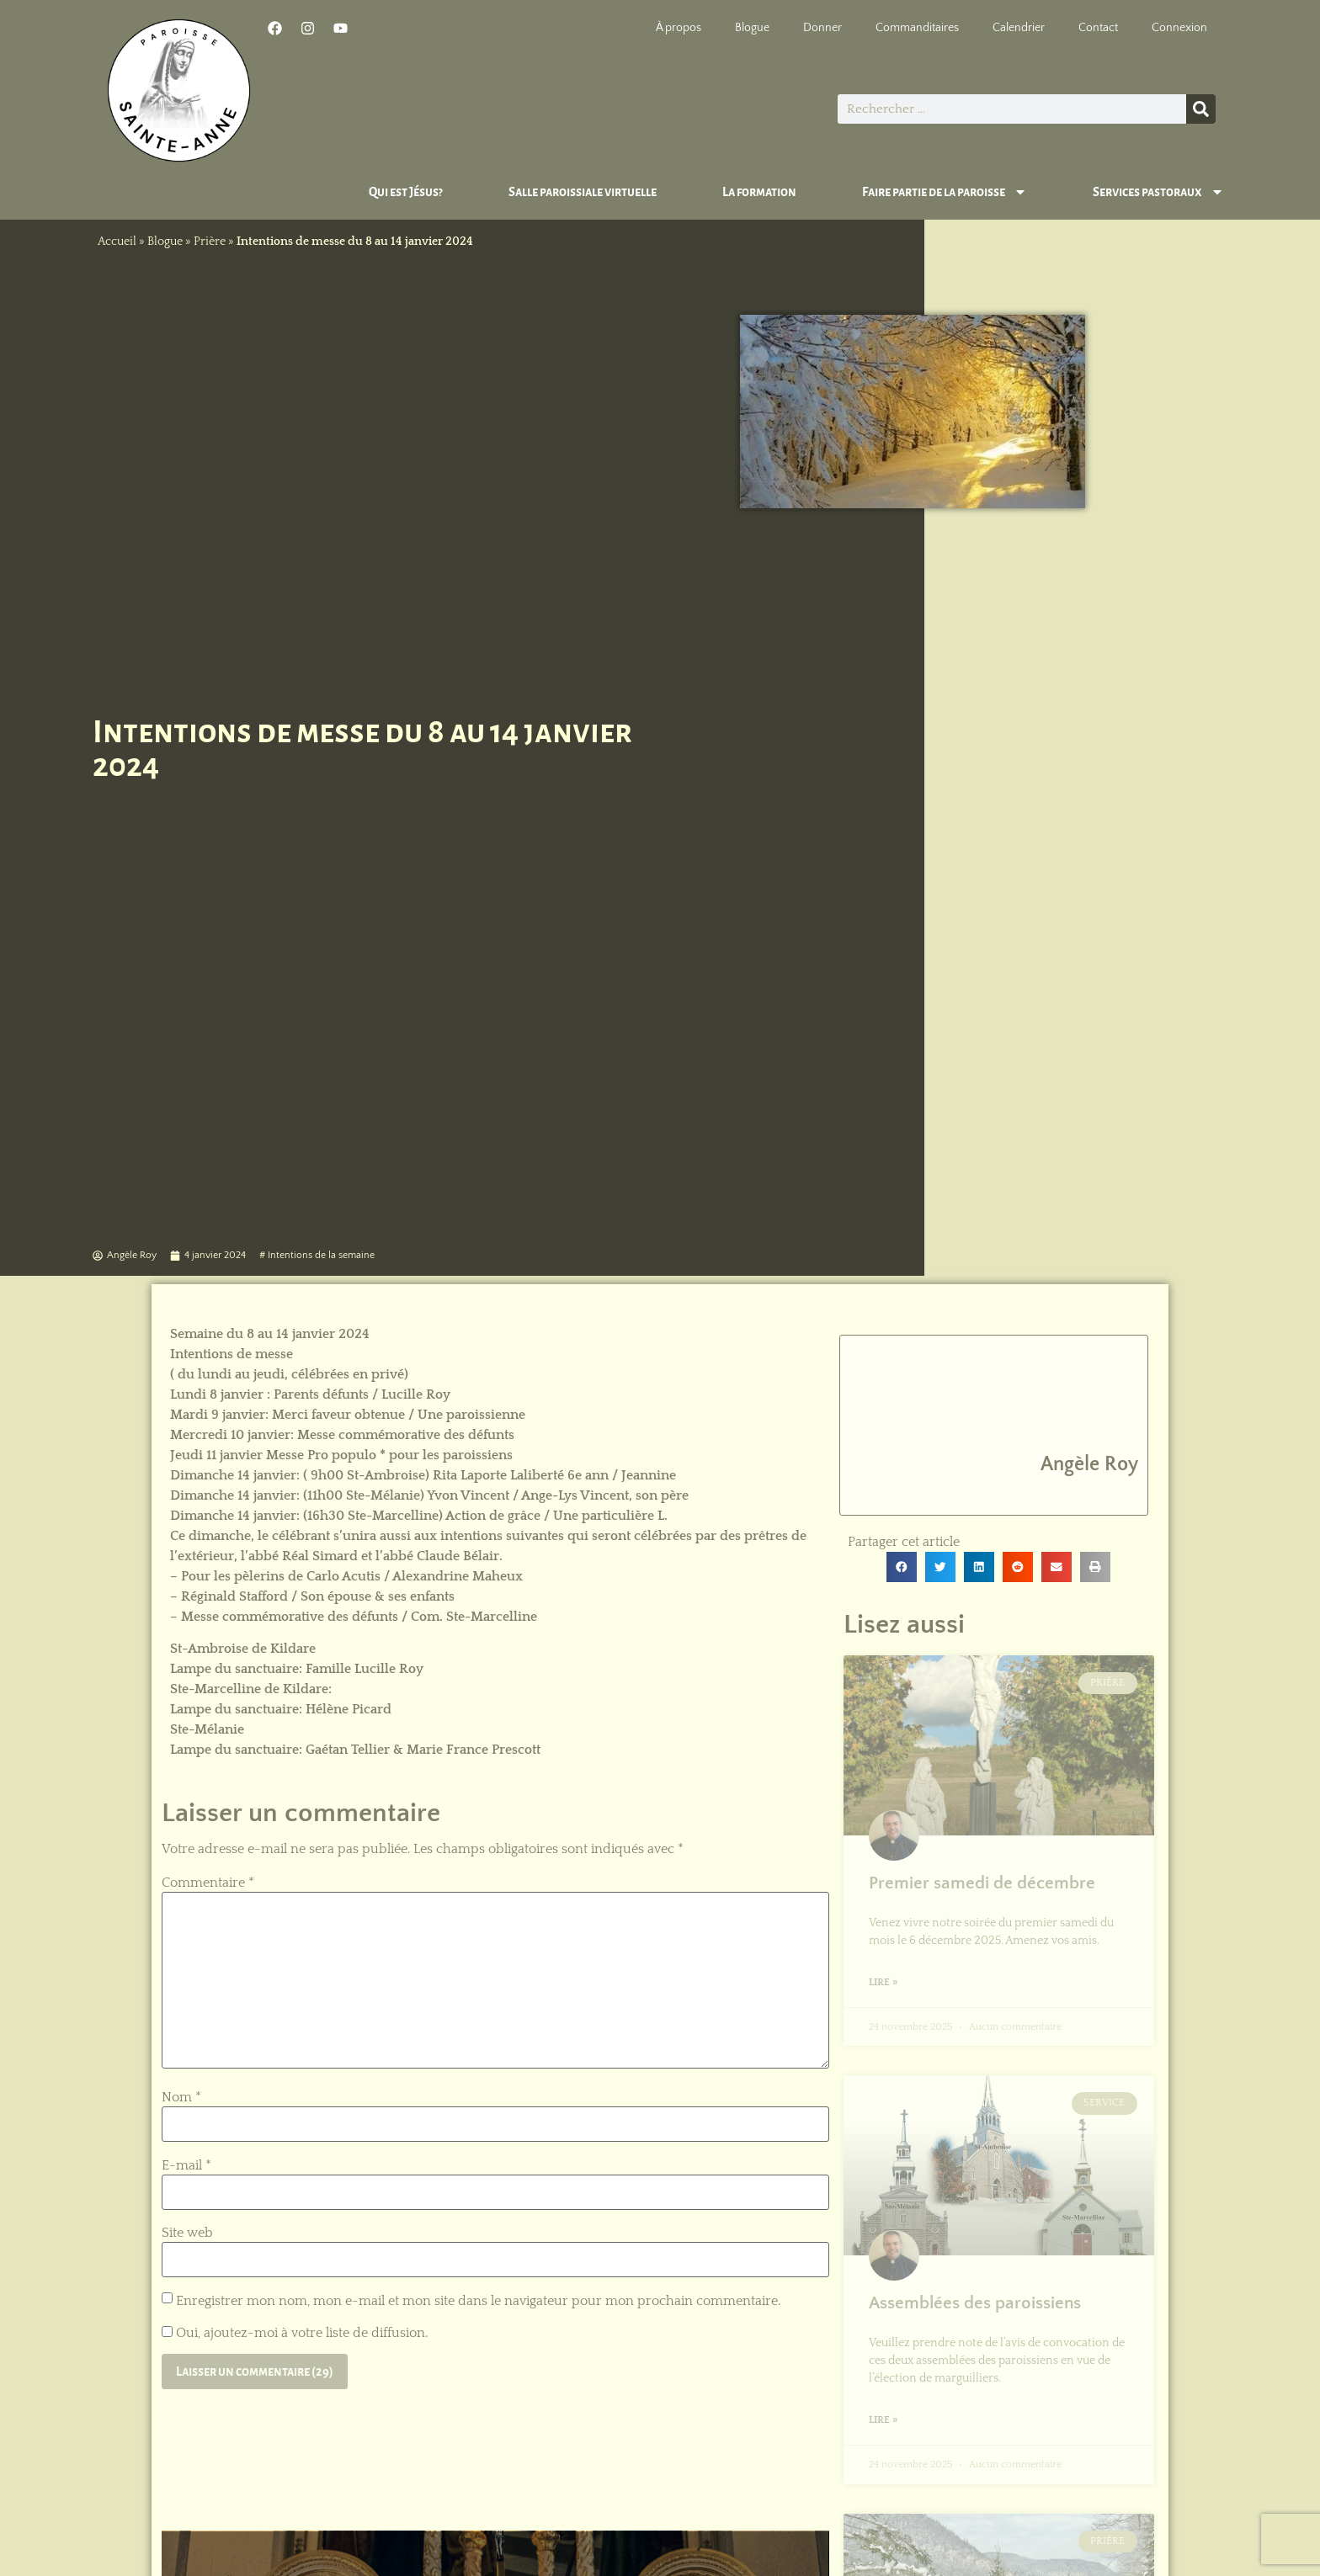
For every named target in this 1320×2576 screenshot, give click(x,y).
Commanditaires (917, 28)
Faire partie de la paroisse (944, 192)
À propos (678, 28)
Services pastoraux (1158, 192)
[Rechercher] (1201, 109)
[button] (901, 1567)
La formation (759, 192)
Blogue (752, 28)
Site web (187, 2232)
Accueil (117, 241)
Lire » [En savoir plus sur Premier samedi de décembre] (883, 1982)
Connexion (1179, 28)
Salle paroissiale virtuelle (582, 192)
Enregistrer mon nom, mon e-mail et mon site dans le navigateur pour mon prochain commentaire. (478, 2301)
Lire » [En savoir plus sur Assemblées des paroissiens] (883, 2419)
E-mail (186, 2165)
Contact (1098, 28)
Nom (181, 2097)
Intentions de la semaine (321, 1255)
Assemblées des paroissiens (975, 2303)
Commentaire (208, 1882)
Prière (210, 241)
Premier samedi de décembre (982, 1883)
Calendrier (1019, 28)
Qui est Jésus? (406, 192)
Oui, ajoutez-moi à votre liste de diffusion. (295, 2333)
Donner (822, 28)
